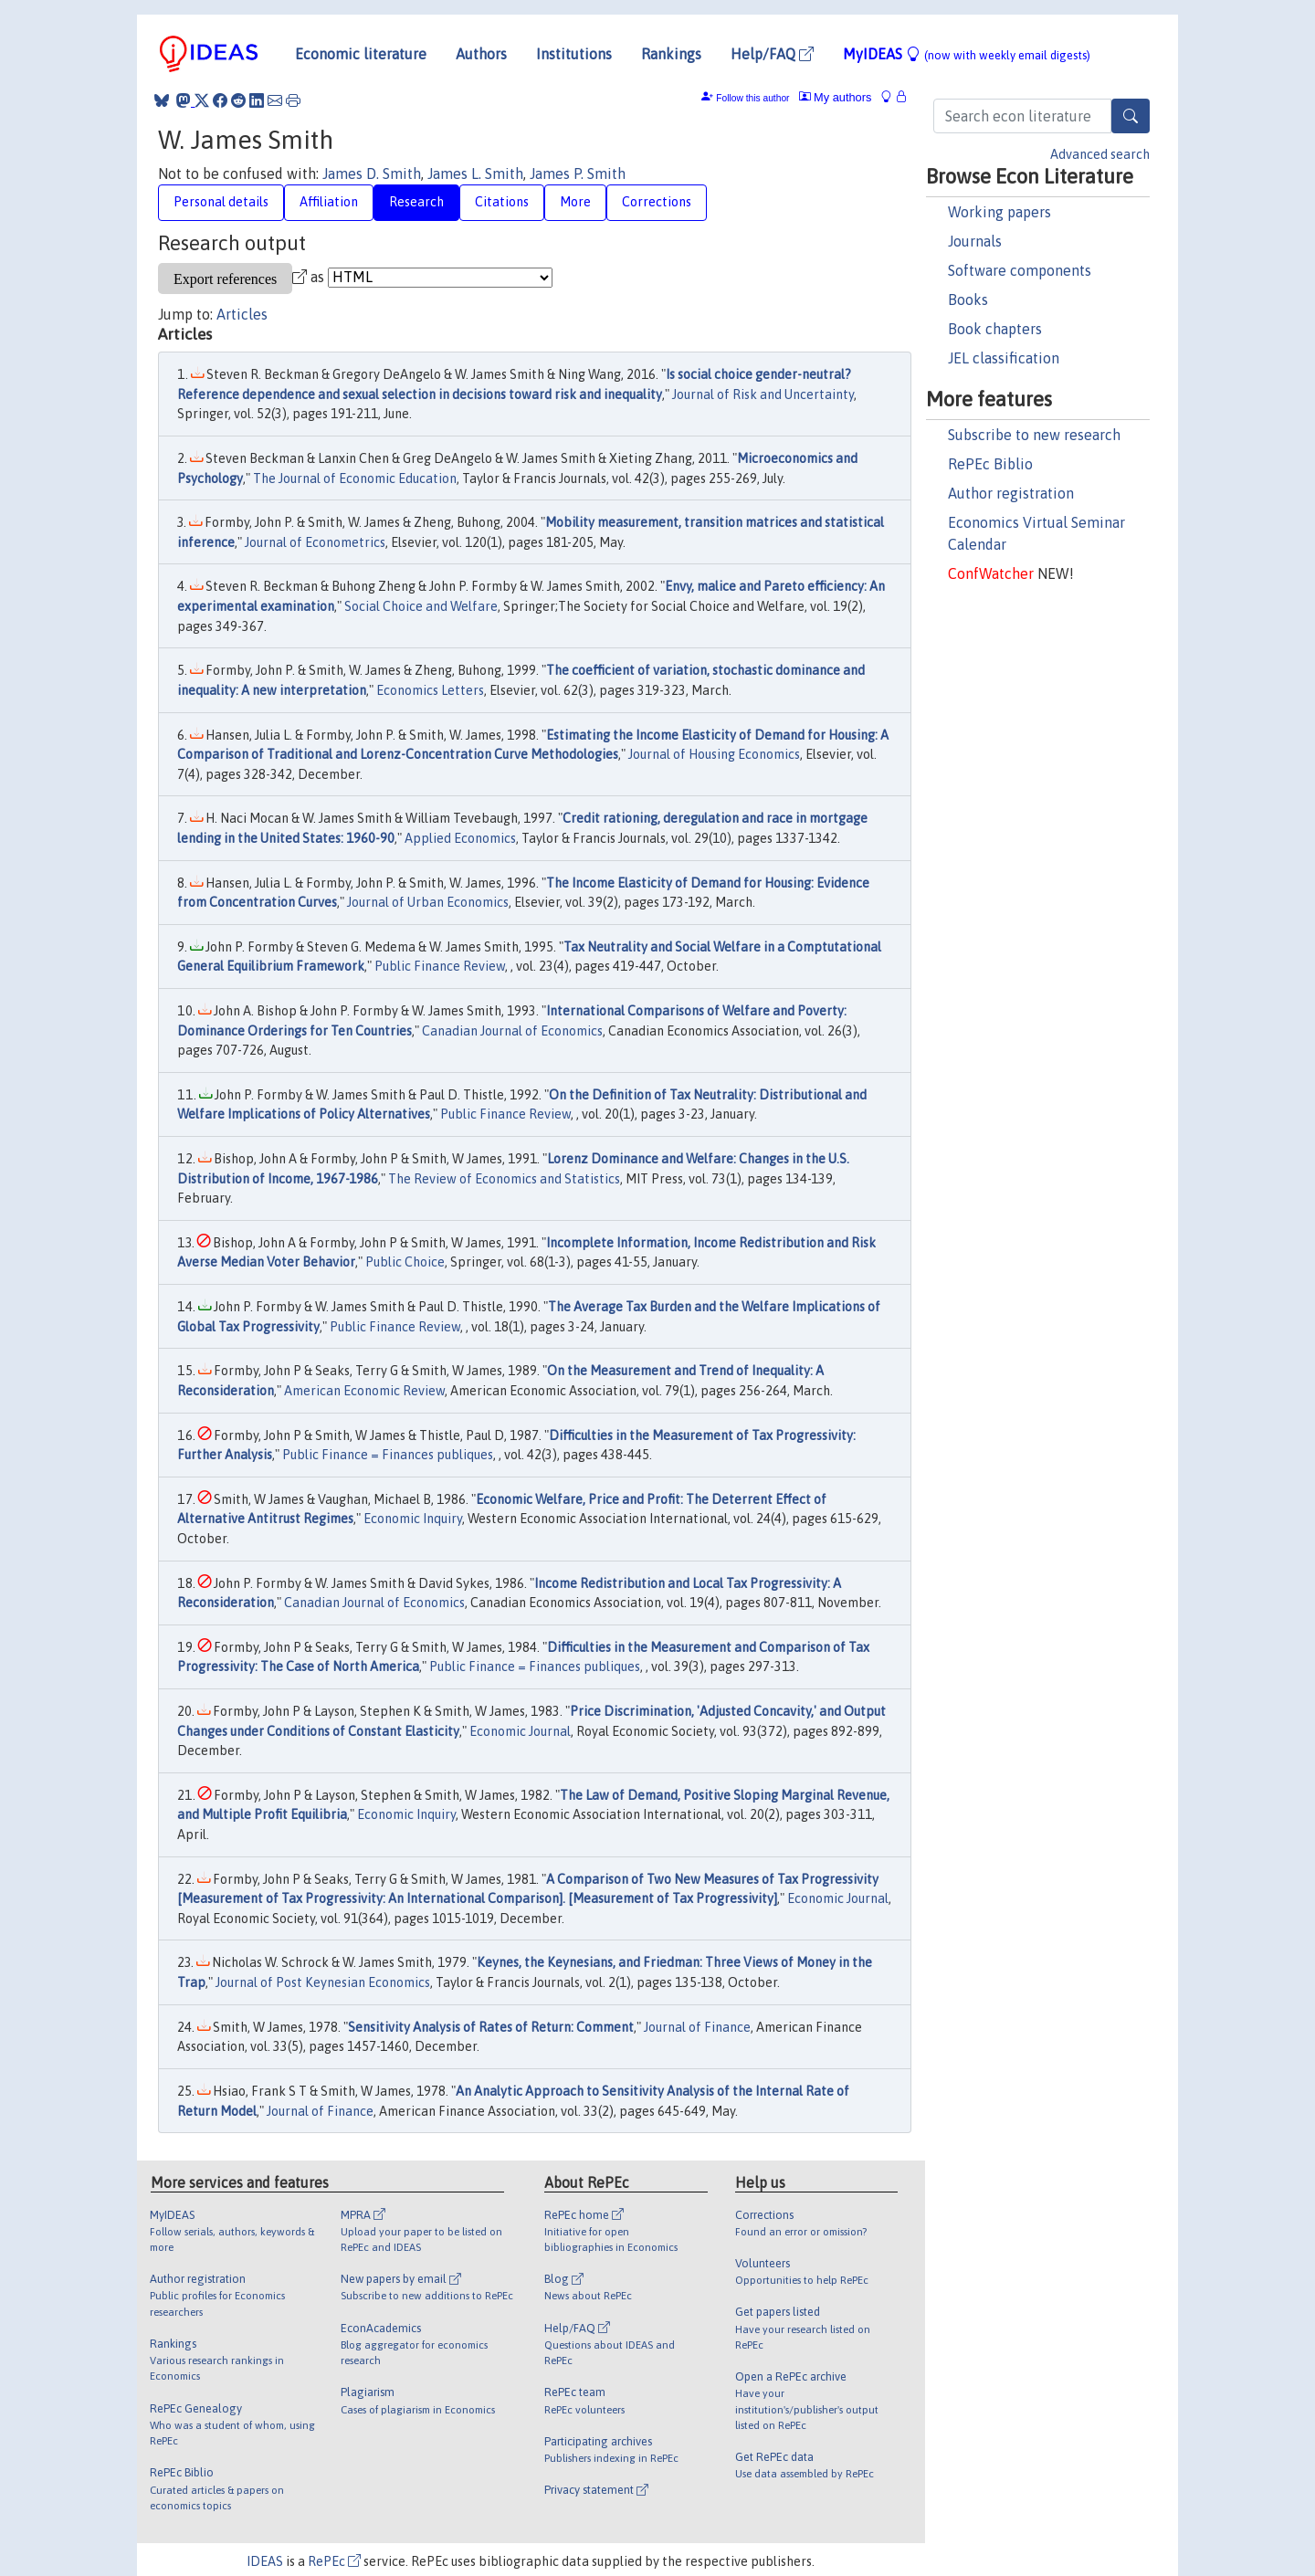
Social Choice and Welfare (421, 606)
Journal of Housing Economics (714, 754)
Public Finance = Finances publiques (387, 1454)
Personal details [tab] (221, 202)
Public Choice (405, 1262)
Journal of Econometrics (315, 542)
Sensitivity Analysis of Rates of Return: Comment (491, 2027)
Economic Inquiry (412, 1518)
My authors (835, 97)
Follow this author (752, 98)
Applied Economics (460, 838)
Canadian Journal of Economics (512, 1031)
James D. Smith (371, 173)
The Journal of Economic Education (355, 478)
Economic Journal (520, 1731)
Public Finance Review (439, 966)
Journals (975, 241)
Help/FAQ (772, 54)
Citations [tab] (502, 202)
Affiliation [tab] (329, 202)
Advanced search (1100, 154)
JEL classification (1003, 358)
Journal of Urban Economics (428, 902)
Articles (242, 314)
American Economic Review (364, 1390)
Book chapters (995, 329)
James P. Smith (578, 173)
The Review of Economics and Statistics (504, 1179)
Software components (1019, 270)
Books (968, 299)
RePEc (334, 2561)
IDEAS (265, 2561)
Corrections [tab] (656, 202)
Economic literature (360, 54)
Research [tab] (416, 202)
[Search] (1130, 116)
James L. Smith (475, 173)
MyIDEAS (966, 54)
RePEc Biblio (990, 464)
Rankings (671, 54)
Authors (481, 54)
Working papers (999, 212)
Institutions (574, 54)
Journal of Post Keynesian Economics (323, 1982)
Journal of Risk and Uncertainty (763, 394)
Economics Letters (430, 690)
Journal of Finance (697, 2027)
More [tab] (575, 202)
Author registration (1011, 493)
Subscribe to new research (1034, 434)
